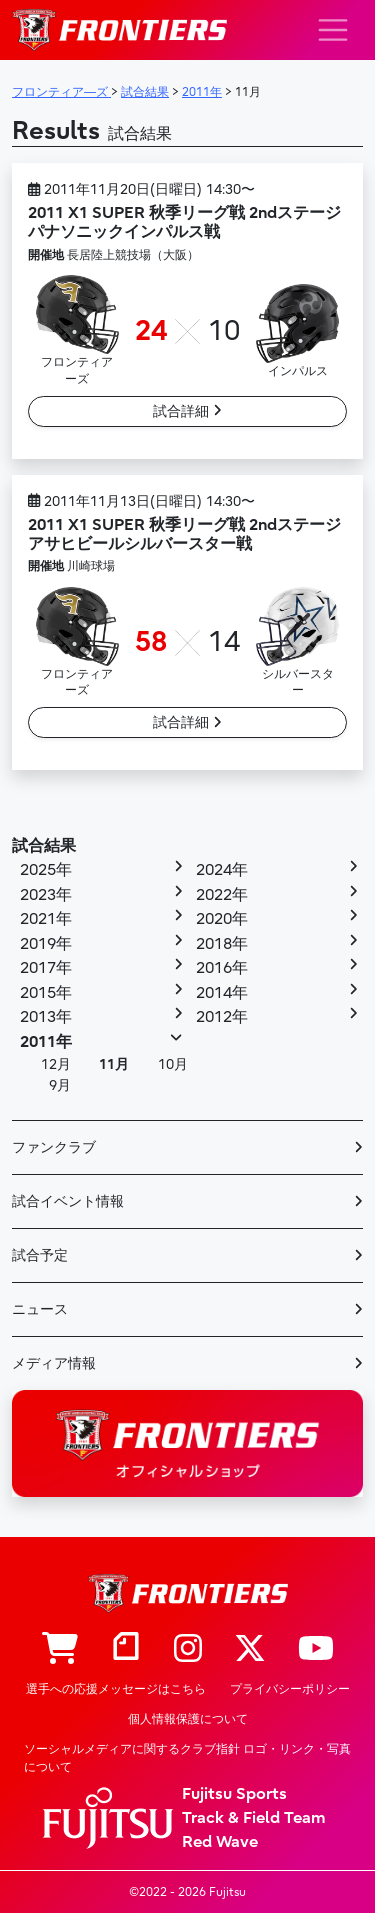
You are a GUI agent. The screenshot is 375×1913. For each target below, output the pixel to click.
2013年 (46, 1017)
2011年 (46, 1042)
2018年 (222, 944)
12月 (56, 1064)
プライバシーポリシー (290, 1689)
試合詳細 (187, 411)
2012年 (222, 1017)
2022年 (222, 895)
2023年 (46, 895)
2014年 (222, 993)
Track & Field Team (254, 1818)
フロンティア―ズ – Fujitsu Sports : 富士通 (119, 30)
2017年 (46, 968)
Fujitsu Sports (234, 1794)
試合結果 (44, 846)
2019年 (46, 944)
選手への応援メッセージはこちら (116, 1689)
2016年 (222, 968)
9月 (60, 1085)
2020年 (222, 919)
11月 (114, 1064)
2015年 (46, 993)
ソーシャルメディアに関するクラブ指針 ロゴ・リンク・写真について (187, 1758)
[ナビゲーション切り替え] (333, 30)
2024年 (222, 870)
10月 (173, 1064)
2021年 (46, 919)
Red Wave (220, 1842)
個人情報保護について (188, 1719)
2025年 (46, 870)
